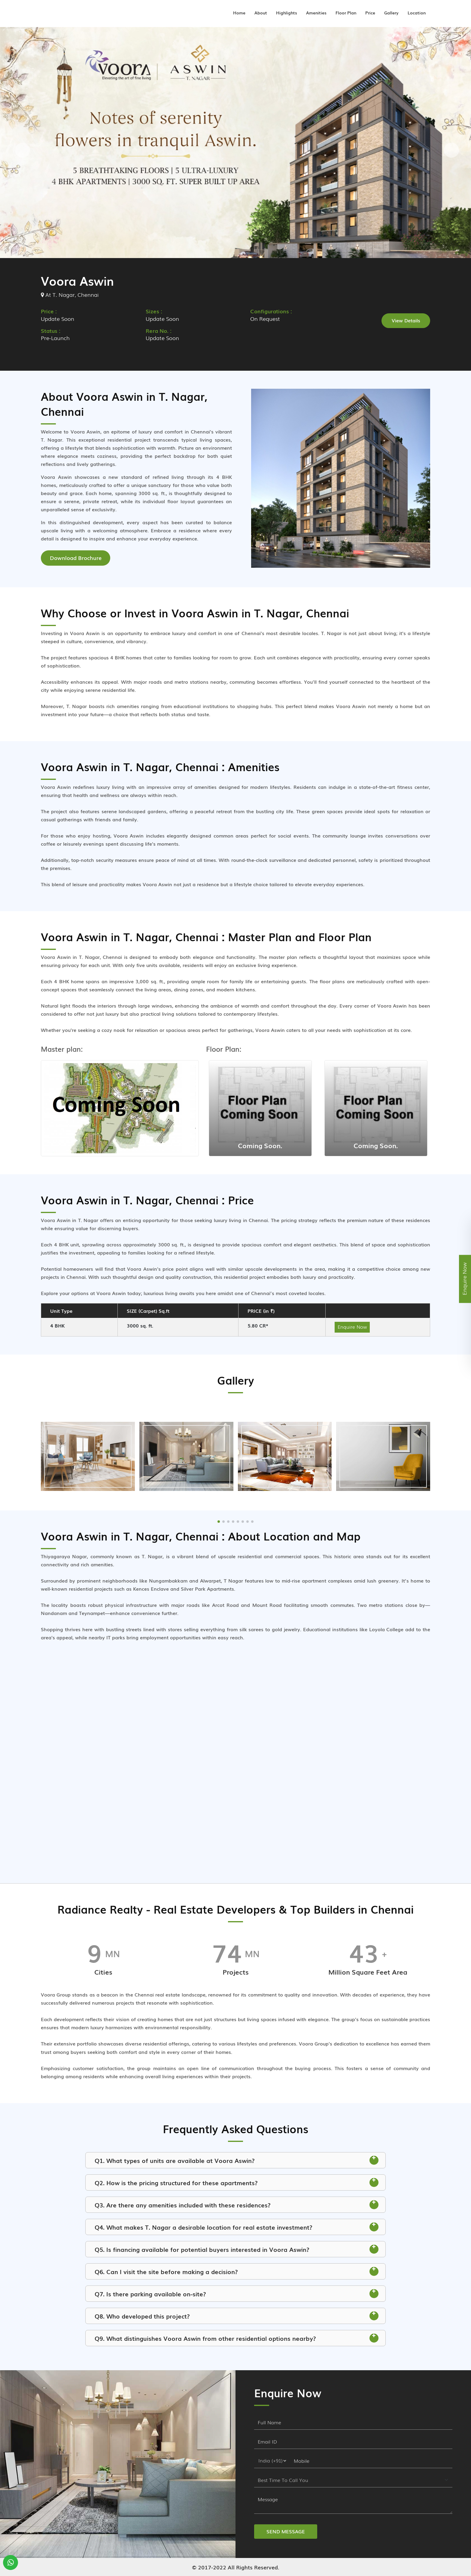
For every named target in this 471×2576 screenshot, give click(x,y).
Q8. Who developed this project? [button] (236, 2315)
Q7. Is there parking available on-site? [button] (236, 2293)
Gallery (391, 12)
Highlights (286, 12)
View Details (405, 320)
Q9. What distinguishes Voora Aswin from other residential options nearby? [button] (236, 2337)
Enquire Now (352, 1326)
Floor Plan (346, 12)
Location (417, 12)
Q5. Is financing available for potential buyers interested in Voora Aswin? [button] (236, 2248)
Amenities (316, 12)
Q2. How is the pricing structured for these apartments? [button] (236, 2182)
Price (370, 12)
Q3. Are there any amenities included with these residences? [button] (236, 2204)
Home (239, 12)
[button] (218, 1521)
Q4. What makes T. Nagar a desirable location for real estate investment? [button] (236, 2226)
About (260, 12)
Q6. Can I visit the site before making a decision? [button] (236, 2271)
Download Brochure (76, 557)
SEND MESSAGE (285, 2531)
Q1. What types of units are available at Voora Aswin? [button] (236, 2159)
